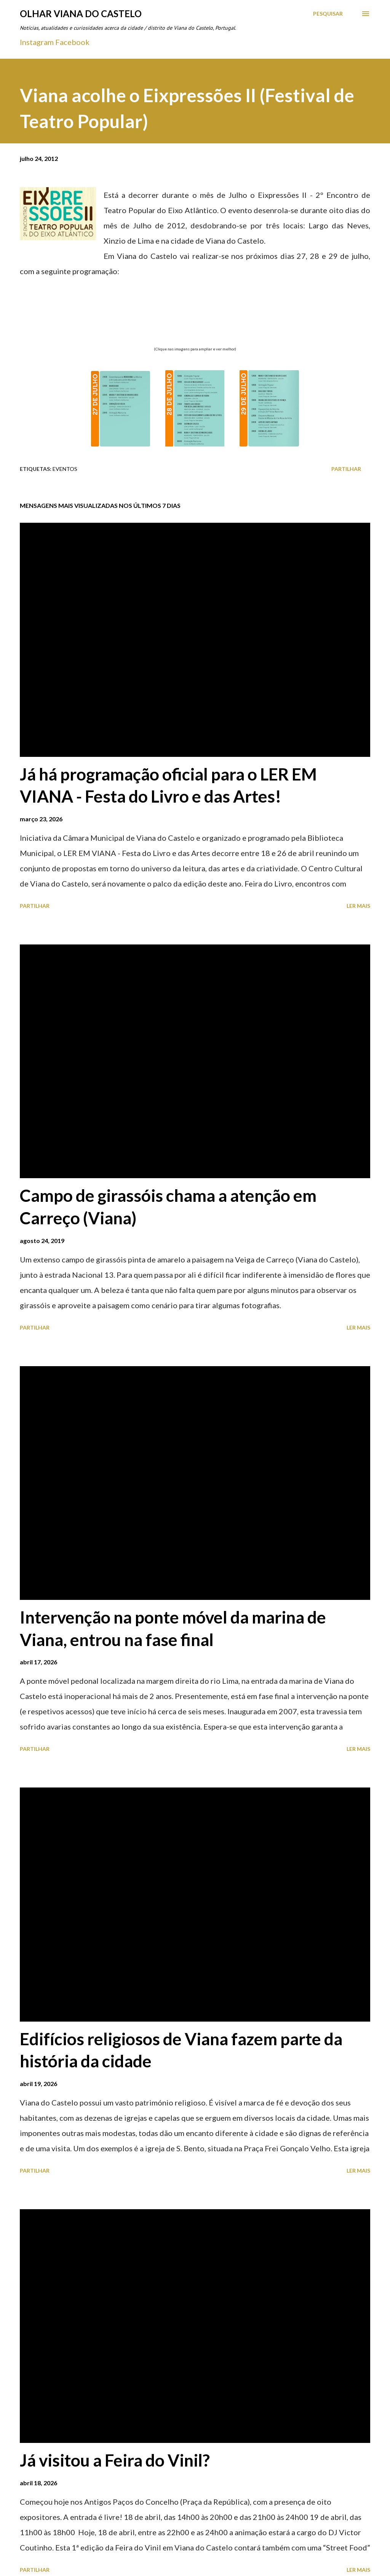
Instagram (37, 42)
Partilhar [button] (346, 469)
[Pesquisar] (328, 13)
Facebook (72, 42)
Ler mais (358, 906)
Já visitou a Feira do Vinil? (115, 2460)
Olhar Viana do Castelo (81, 13)
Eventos (65, 469)
